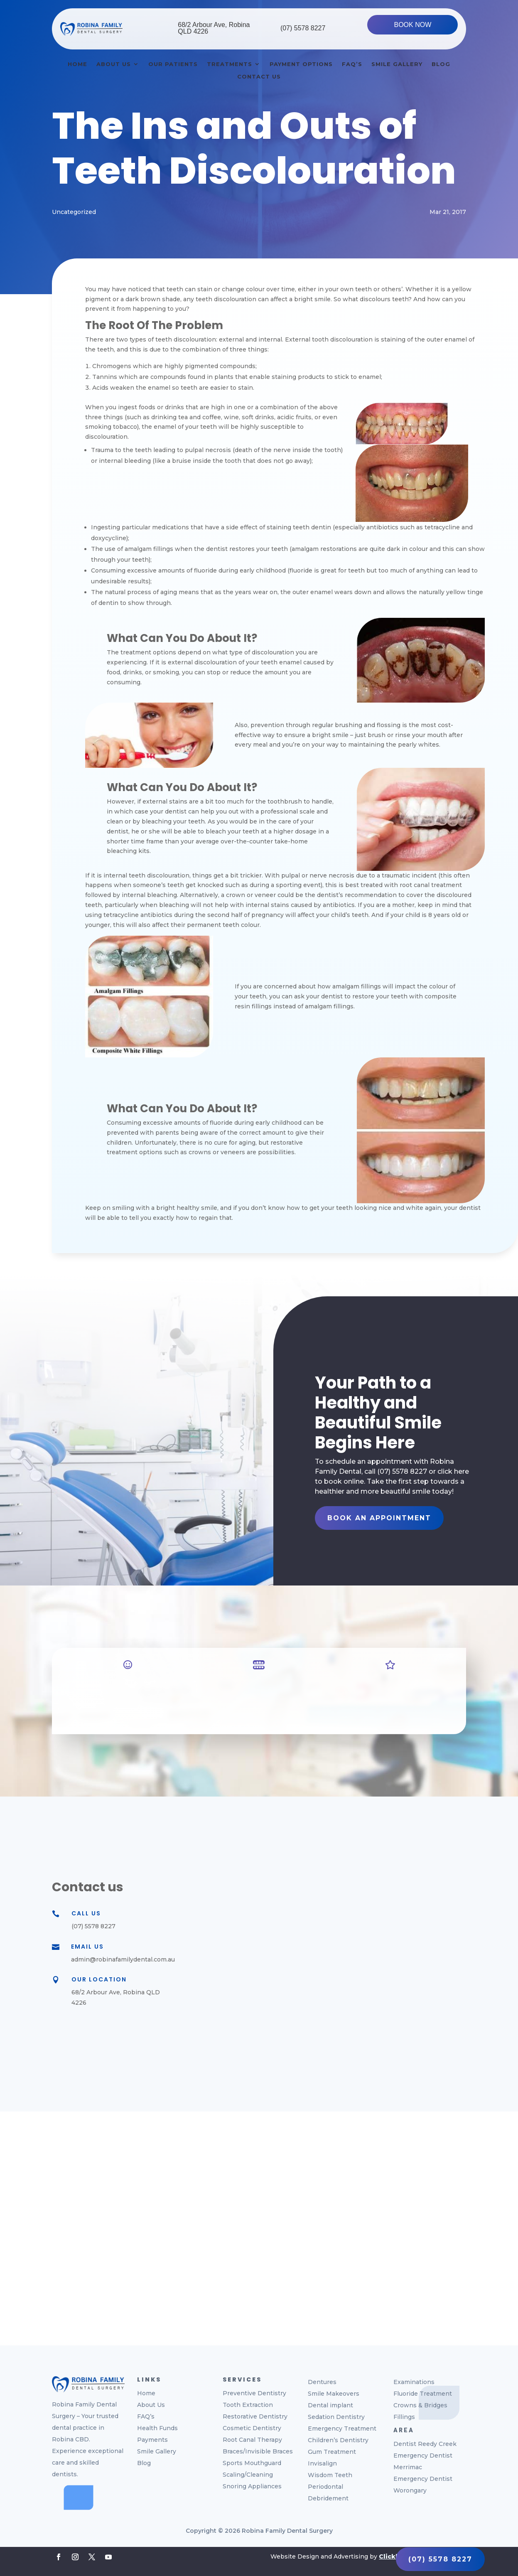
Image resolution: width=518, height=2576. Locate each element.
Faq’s (352, 64)
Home (77, 64)
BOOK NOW (412, 24)
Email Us (87, 1946)
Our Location (99, 1979)
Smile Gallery (396, 64)
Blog (441, 64)
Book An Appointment (379, 1518)
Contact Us (259, 77)
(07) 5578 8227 (303, 28)
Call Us (86, 1913)
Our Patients (173, 64)
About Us (113, 64)
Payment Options (301, 64)
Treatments (229, 64)
